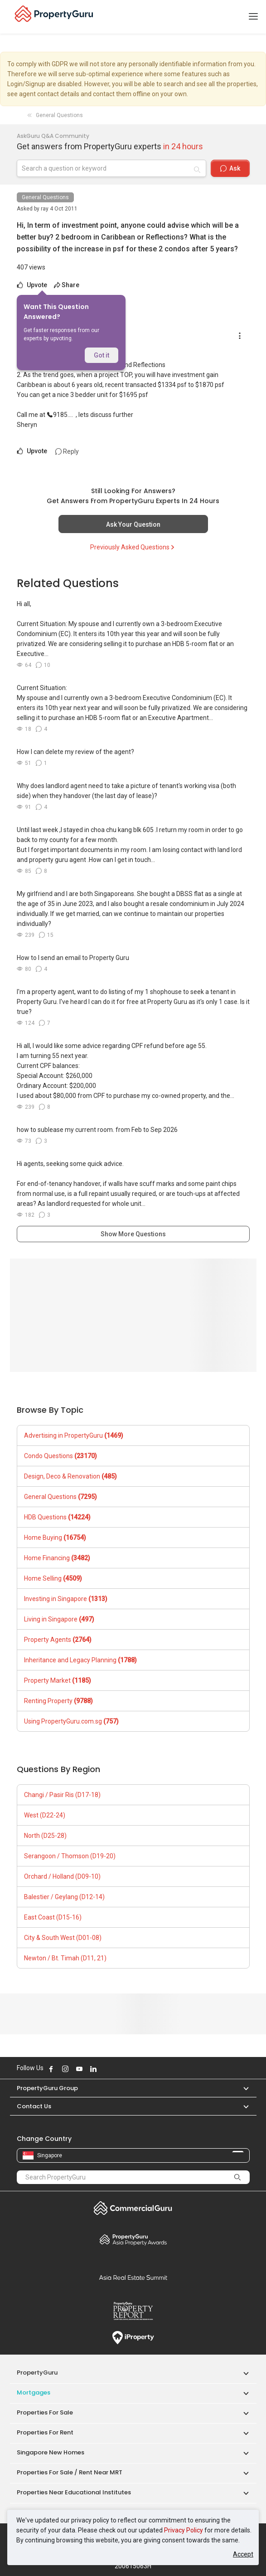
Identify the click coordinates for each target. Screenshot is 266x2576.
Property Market (57, 1680)
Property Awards (133, 2239)
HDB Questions (57, 1517)
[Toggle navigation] (253, 16)
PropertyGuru (37, 2372)
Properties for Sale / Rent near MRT (69, 2472)
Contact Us (34, 2106)
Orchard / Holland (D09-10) (62, 1876)
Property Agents (58, 1639)
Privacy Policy (183, 2530)
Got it (101, 355)
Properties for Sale (45, 2412)
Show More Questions (133, 1234)
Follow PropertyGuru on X (105, 2068)
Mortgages (33, 2392)
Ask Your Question (133, 524)
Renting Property (58, 1700)
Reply (67, 451)
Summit (133, 2277)
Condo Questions (60, 1455)
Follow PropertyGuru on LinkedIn (93, 2068)
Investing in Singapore (65, 1598)
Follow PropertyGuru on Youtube (79, 2068)
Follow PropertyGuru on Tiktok (116, 2068)
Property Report (133, 2311)
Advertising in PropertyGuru (73, 1435)
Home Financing (57, 1558)
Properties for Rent (45, 2432)
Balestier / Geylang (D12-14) (64, 1896)
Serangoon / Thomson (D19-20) (70, 1856)
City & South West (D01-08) (63, 1937)
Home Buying (55, 1537)
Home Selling (53, 1578)
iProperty (133, 2338)
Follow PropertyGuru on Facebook (51, 2068)
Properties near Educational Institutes (74, 2492)
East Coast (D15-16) (53, 1917)
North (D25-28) (45, 1835)
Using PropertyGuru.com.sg (71, 1721)
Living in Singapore (59, 1619)
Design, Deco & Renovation (70, 1476)
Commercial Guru (133, 2208)
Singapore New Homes (50, 2452)
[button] (241, 2088)
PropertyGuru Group (47, 2088)
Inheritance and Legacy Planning (80, 1660)
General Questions (45, 197)
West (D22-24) (44, 1815)
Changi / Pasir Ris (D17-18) (62, 1794)
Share (66, 285)
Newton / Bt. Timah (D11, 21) (65, 1958)
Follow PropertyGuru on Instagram (65, 2068)
